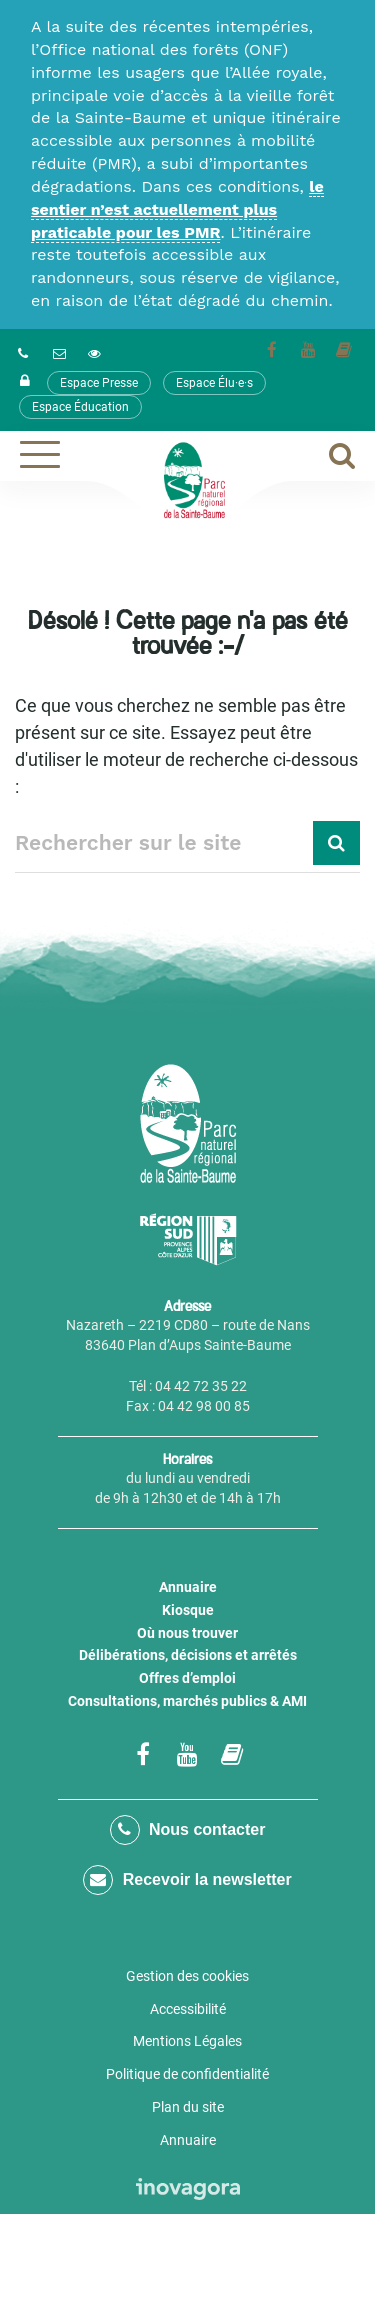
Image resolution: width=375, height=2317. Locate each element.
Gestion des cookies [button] (187, 1976)
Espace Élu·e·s (214, 383)
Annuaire (188, 1587)
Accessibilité (188, 2009)
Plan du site (188, 2107)
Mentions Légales (187, 2041)
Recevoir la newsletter (187, 1880)
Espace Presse (99, 383)
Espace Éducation (80, 407)
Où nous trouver (187, 1633)
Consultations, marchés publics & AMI (187, 1701)
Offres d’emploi (187, 1678)
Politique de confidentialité (187, 2074)
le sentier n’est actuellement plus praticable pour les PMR (177, 209)
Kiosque (188, 1610)
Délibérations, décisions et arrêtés (188, 1655)
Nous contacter (188, 1830)
